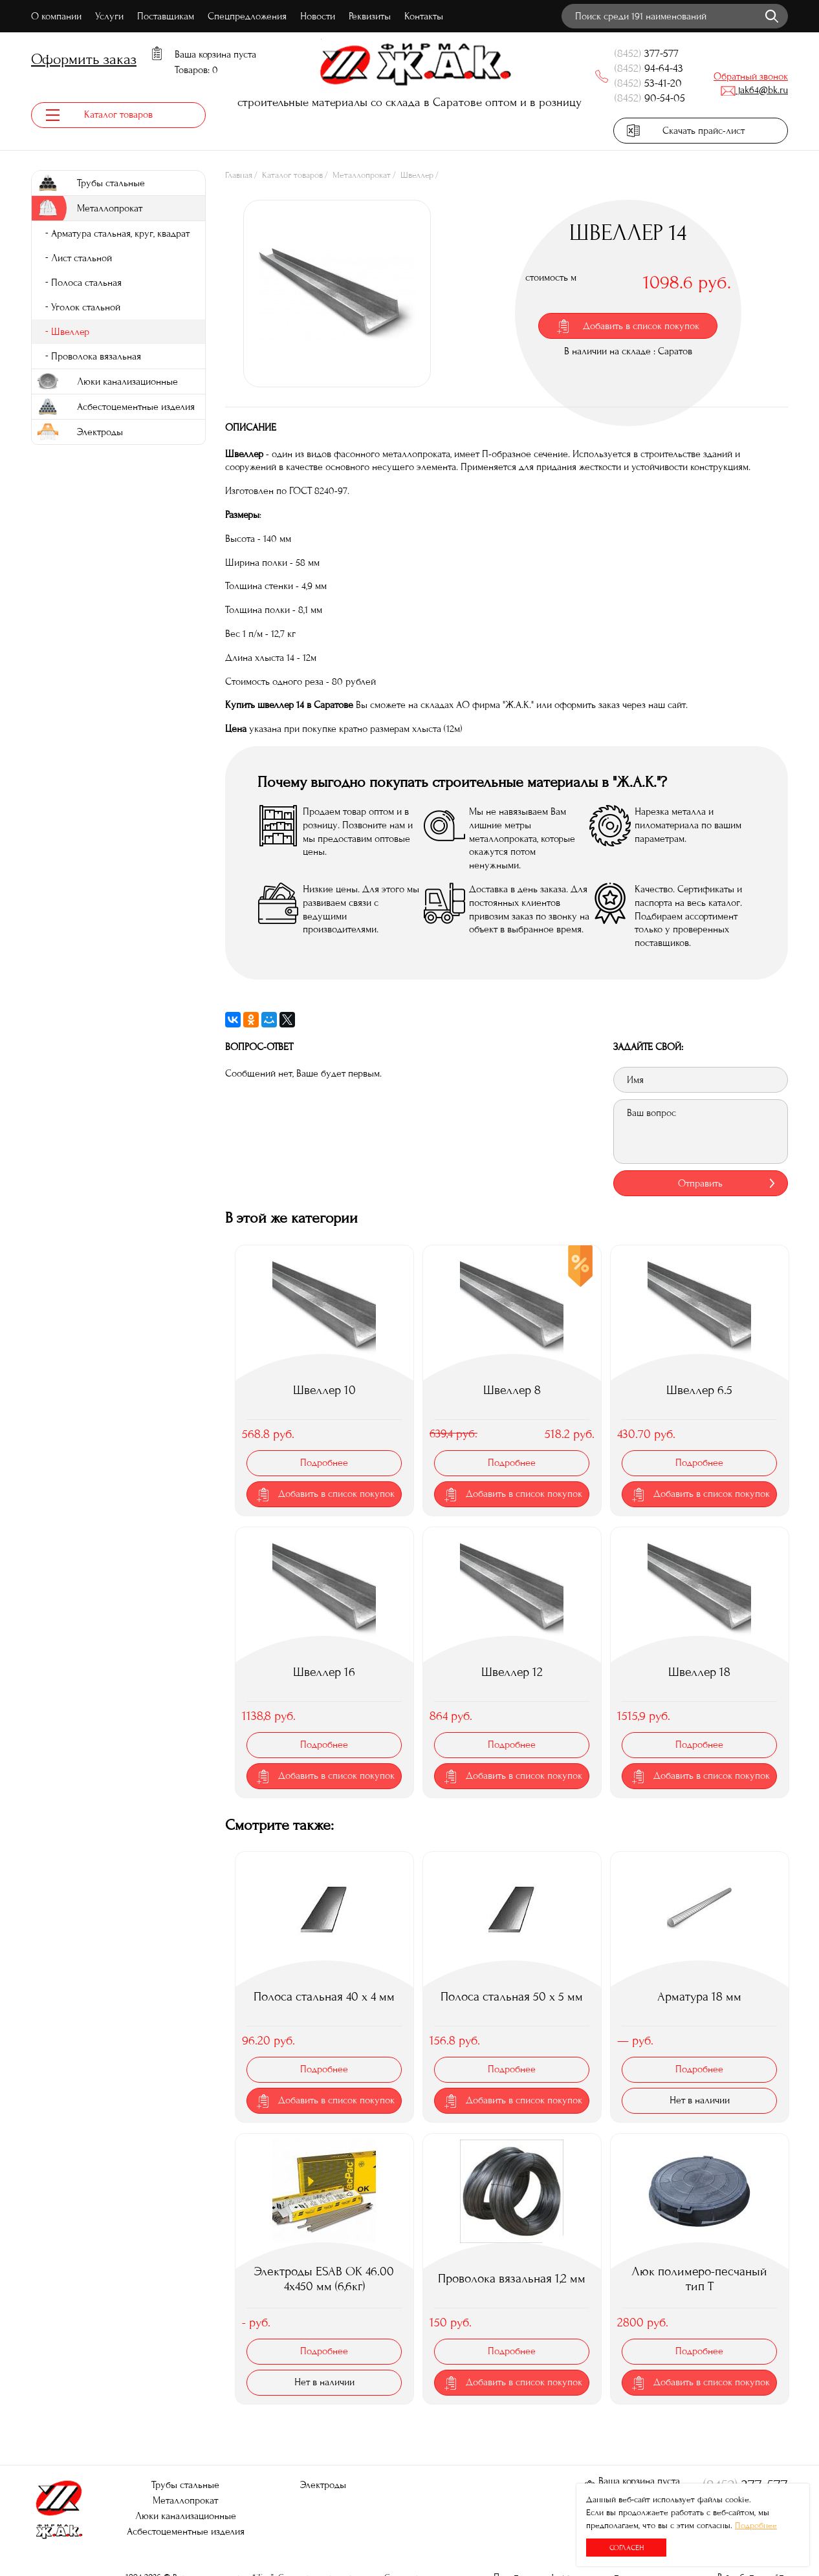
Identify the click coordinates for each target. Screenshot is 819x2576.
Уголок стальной (85, 308)
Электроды (323, 2485)
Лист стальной (81, 258)
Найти (771, 16)
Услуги (109, 16)
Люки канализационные (185, 2516)
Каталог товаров (292, 176)
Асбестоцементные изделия (186, 2531)
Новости (317, 16)
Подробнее (756, 2525)
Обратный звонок (751, 76)
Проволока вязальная (96, 357)
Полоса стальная (86, 283)
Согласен (626, 2547)
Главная (238, 176)
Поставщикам (165, 16)
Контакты (423, 16)
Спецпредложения (247, 16)
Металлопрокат (362, 176)
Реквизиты (370, 16)
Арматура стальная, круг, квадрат (120, 234)
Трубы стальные (185, 2485)
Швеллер (416, 176)
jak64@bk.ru (754, 90)
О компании (56, 16)
